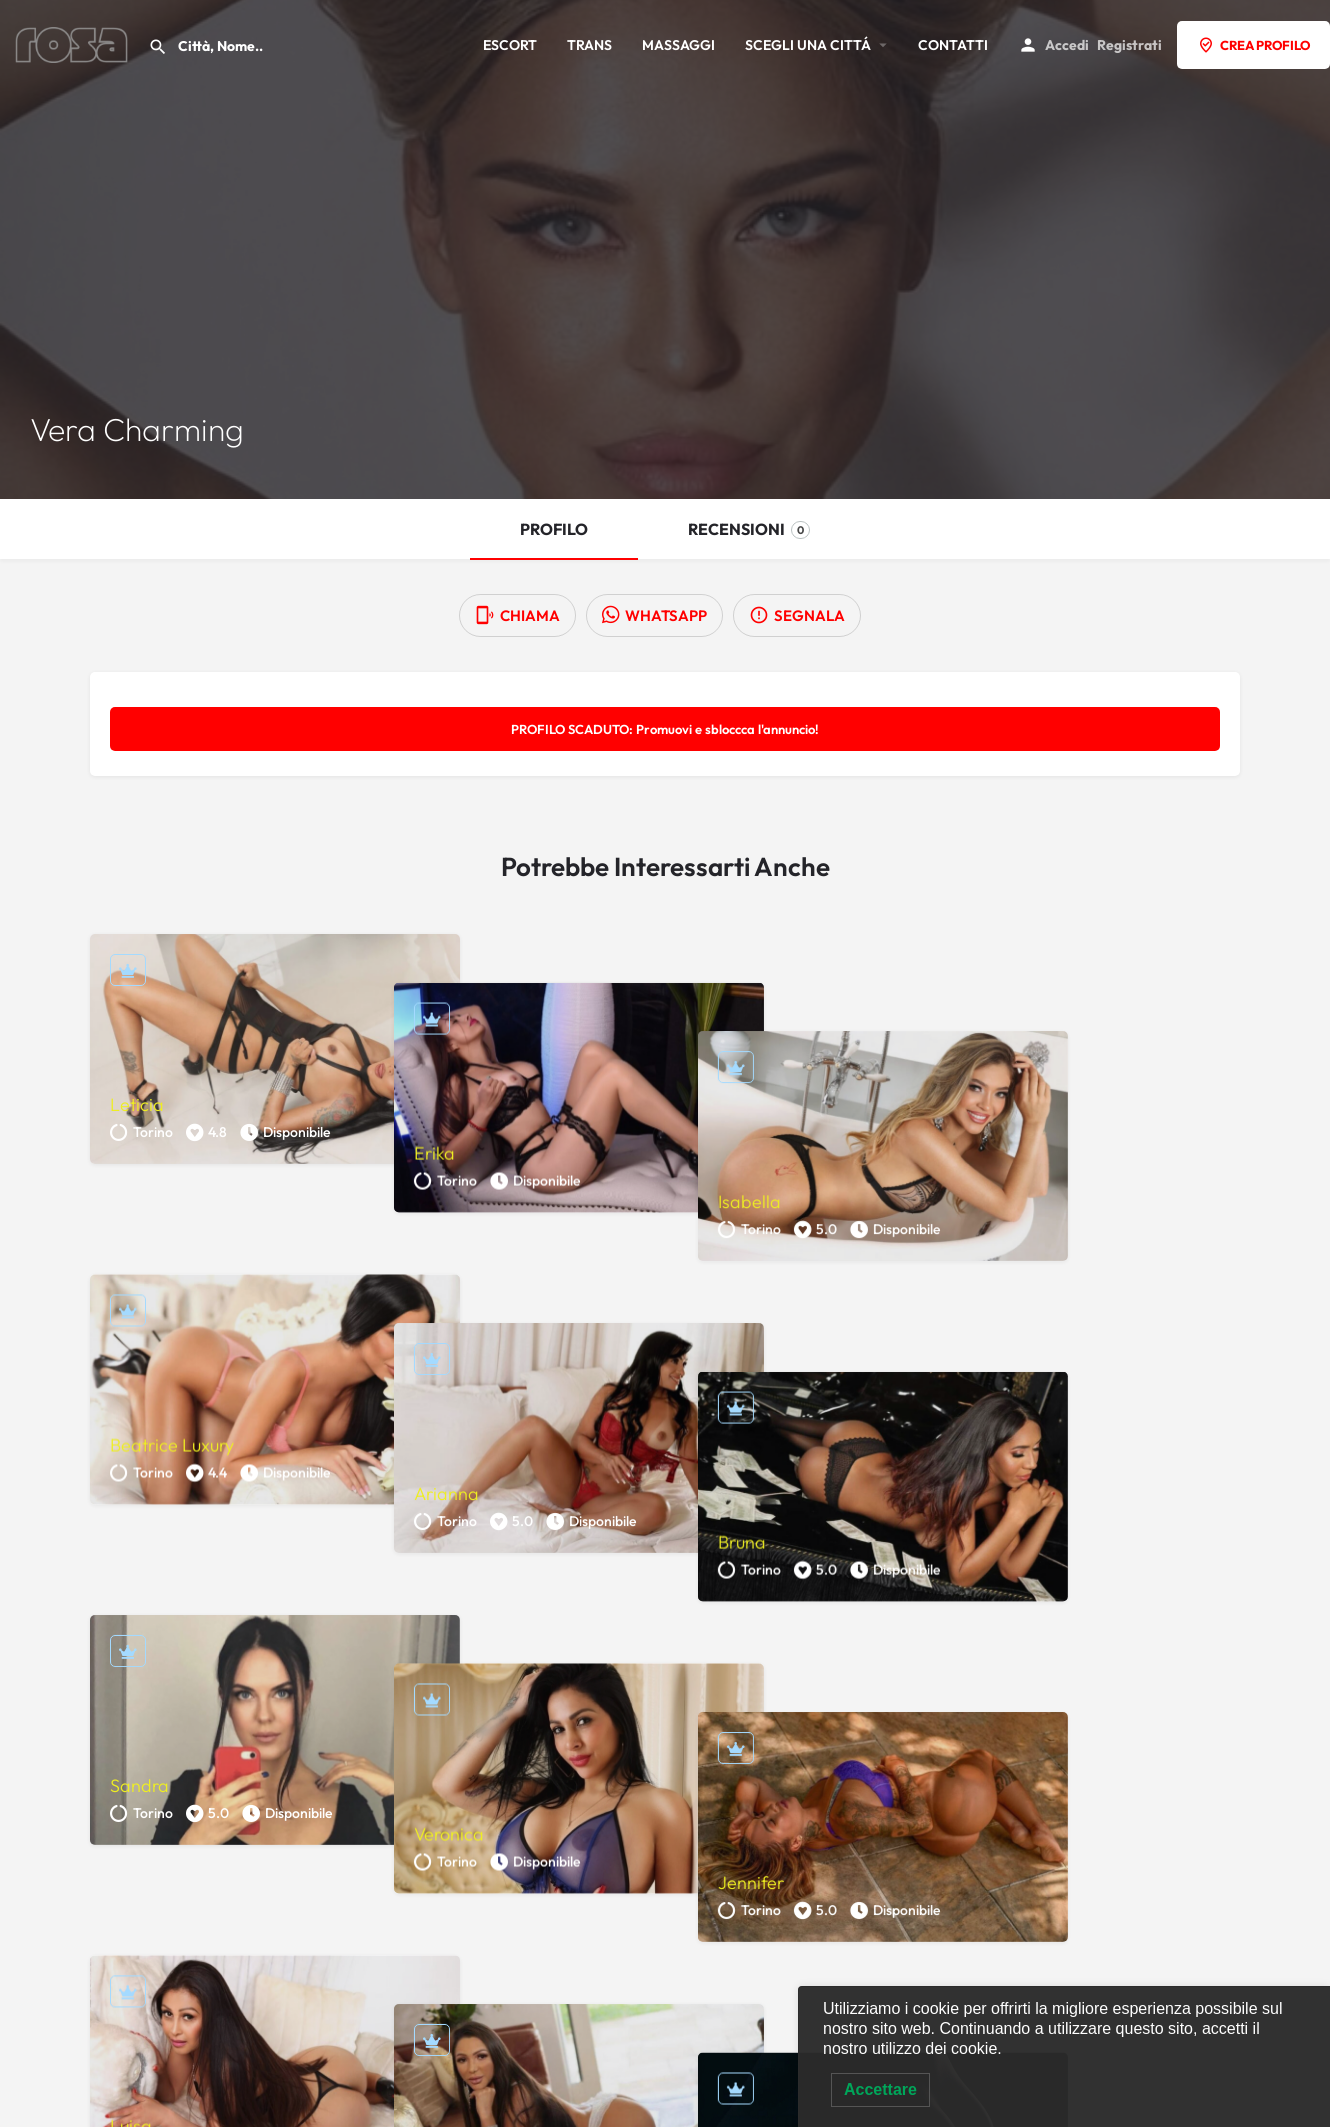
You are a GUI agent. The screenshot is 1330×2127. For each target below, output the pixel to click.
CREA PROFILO (1253, 45)
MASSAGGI (678, 45)
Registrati (1129, 45)
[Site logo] (74, 43)
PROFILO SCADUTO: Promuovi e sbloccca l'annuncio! (665, 729)
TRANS (589, 45)
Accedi (1067, 45)
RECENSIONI (749, 529)
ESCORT (510, 45)
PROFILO (554, 529)
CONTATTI (953, 45)
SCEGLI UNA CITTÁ (808, 45)
